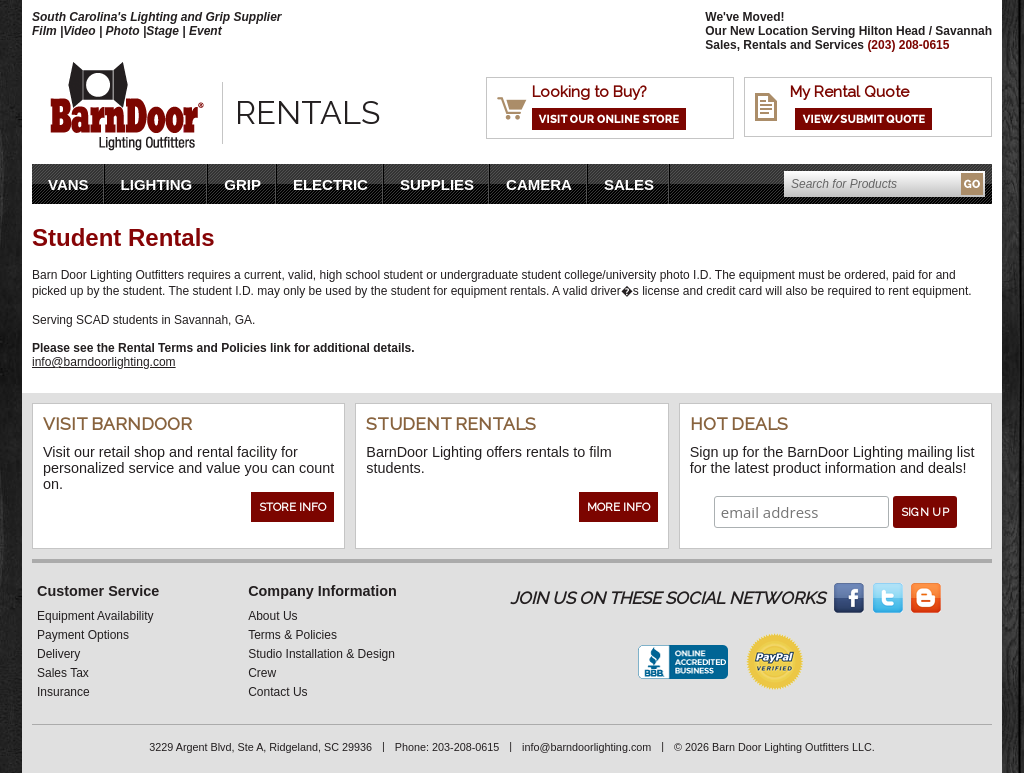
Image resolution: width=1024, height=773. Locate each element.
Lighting (157, 184)
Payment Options (83, 635)
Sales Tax (63, 673)
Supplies (437, 184)
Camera (539, 184)
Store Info (292, 507)
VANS (68, 184)
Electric (330, 184)
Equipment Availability (95, 616)
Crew (262, 673)
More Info (618, 507)
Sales (629, 184)
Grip (242, 184)
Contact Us (277, 692)
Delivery (58, 654)
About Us (272, 616)
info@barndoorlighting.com (104, 362)
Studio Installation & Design (321, 654)
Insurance (63, 692)
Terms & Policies (292, 635)
